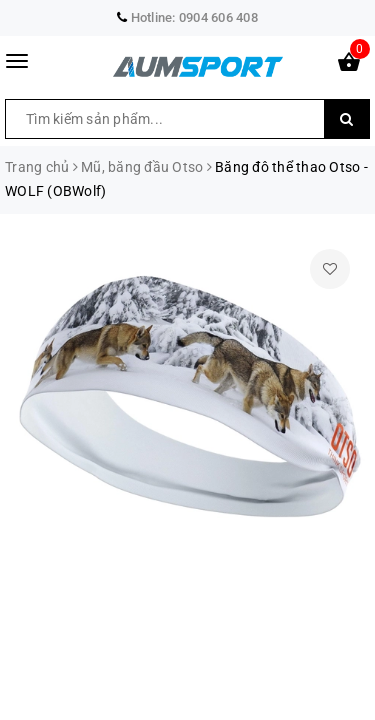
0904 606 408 (218, 17)
